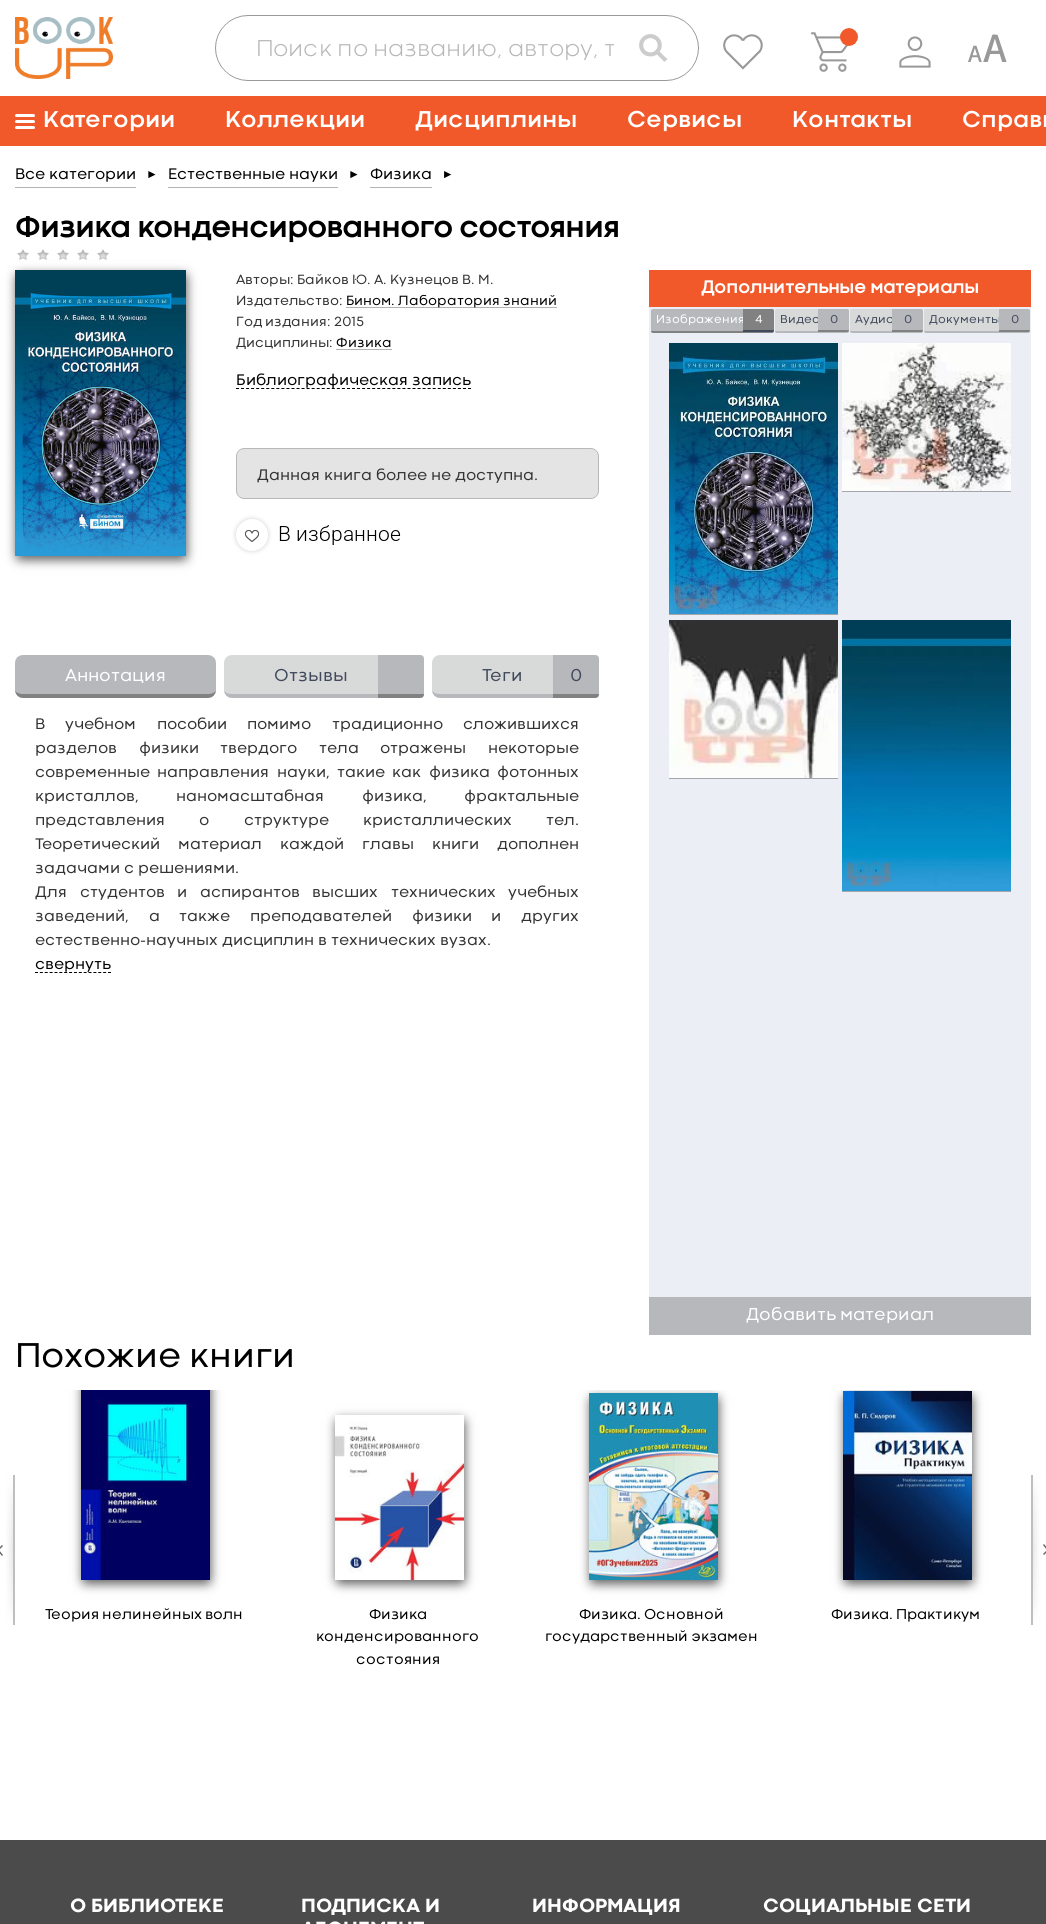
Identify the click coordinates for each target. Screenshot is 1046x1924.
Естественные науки (253, 175)
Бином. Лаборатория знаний (451, 301)
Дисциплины (496, 120)
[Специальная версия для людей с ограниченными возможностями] (987, 52)
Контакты (852, 120)
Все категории (75, 175)
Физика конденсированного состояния (397, 1638)
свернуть (73, 965)
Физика (401, 175)
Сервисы (684, 120)
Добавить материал (840, 1315)
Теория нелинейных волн (144, 1615)
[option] (144, 1514)
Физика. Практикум (905, 1615)
